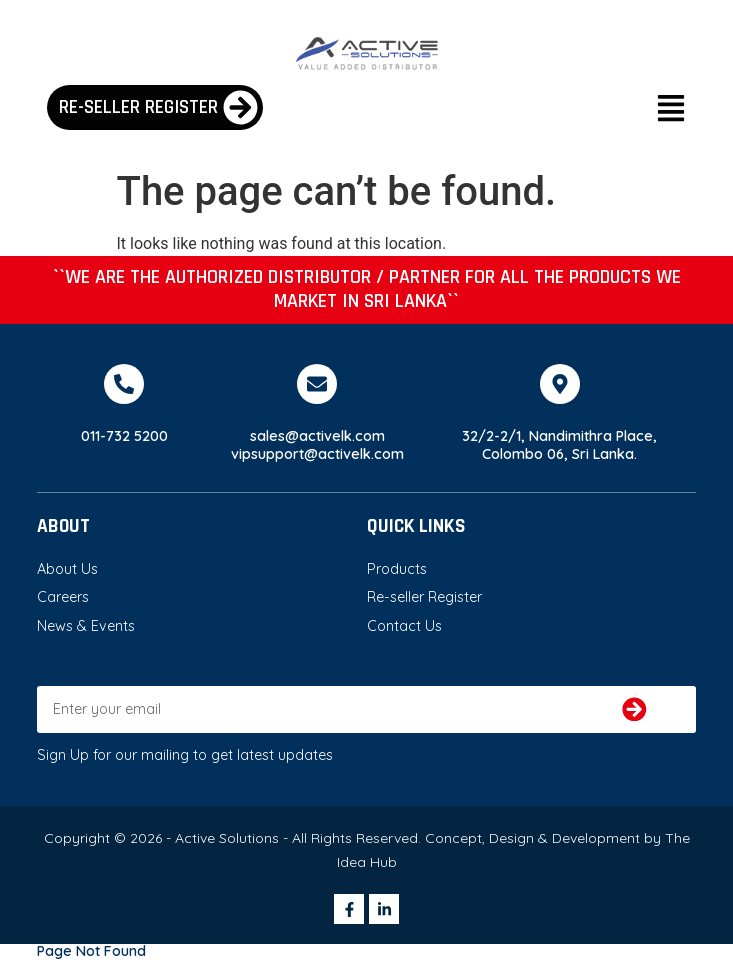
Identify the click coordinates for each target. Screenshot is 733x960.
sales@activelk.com (317, 436)
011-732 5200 (124, 436)
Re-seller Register (424, 597)
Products (397, 569)
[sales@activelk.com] (317, 384)
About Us (67, 569)
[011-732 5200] (124, 384)
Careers (63, 597)
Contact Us (404, 626)
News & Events (86, 626)
